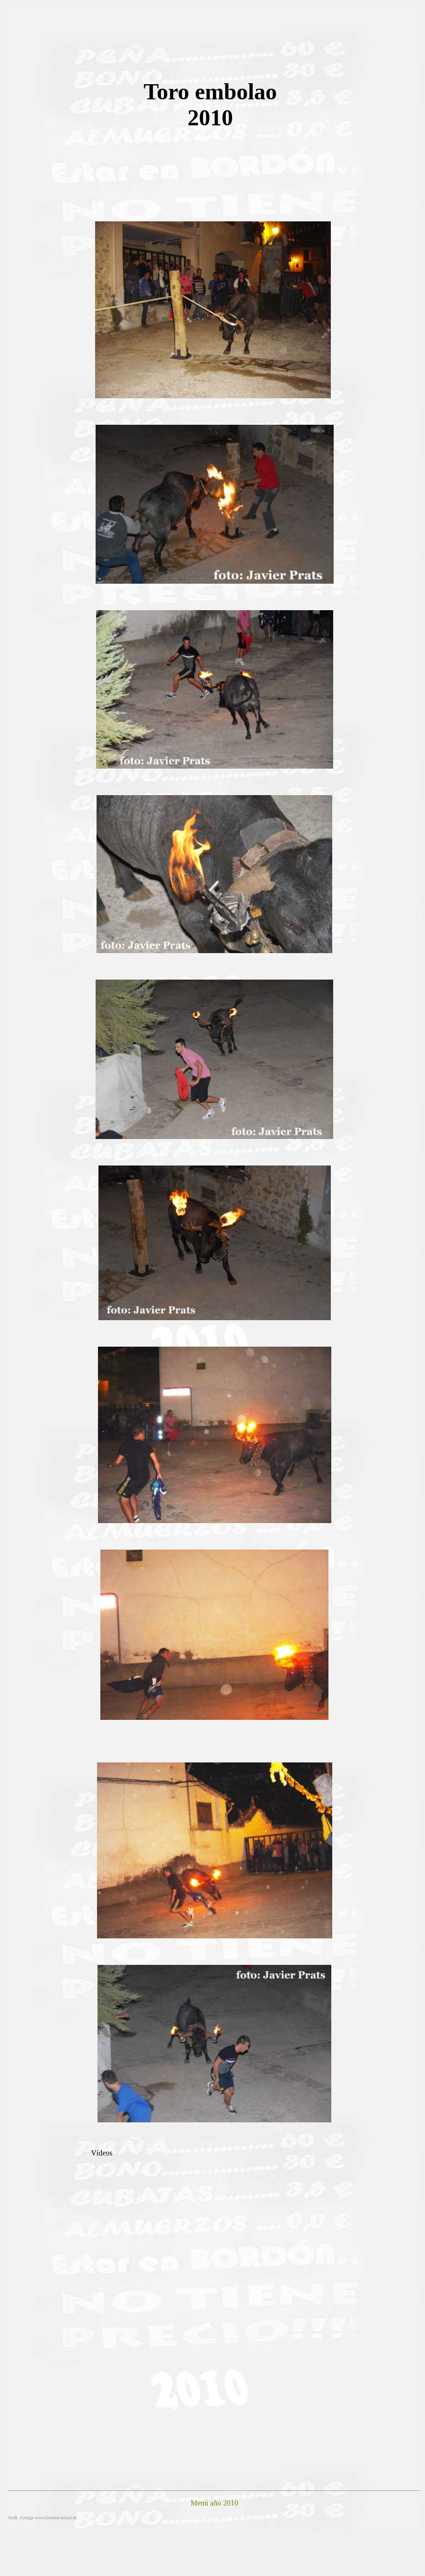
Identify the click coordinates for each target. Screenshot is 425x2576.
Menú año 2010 (214, 2503)
